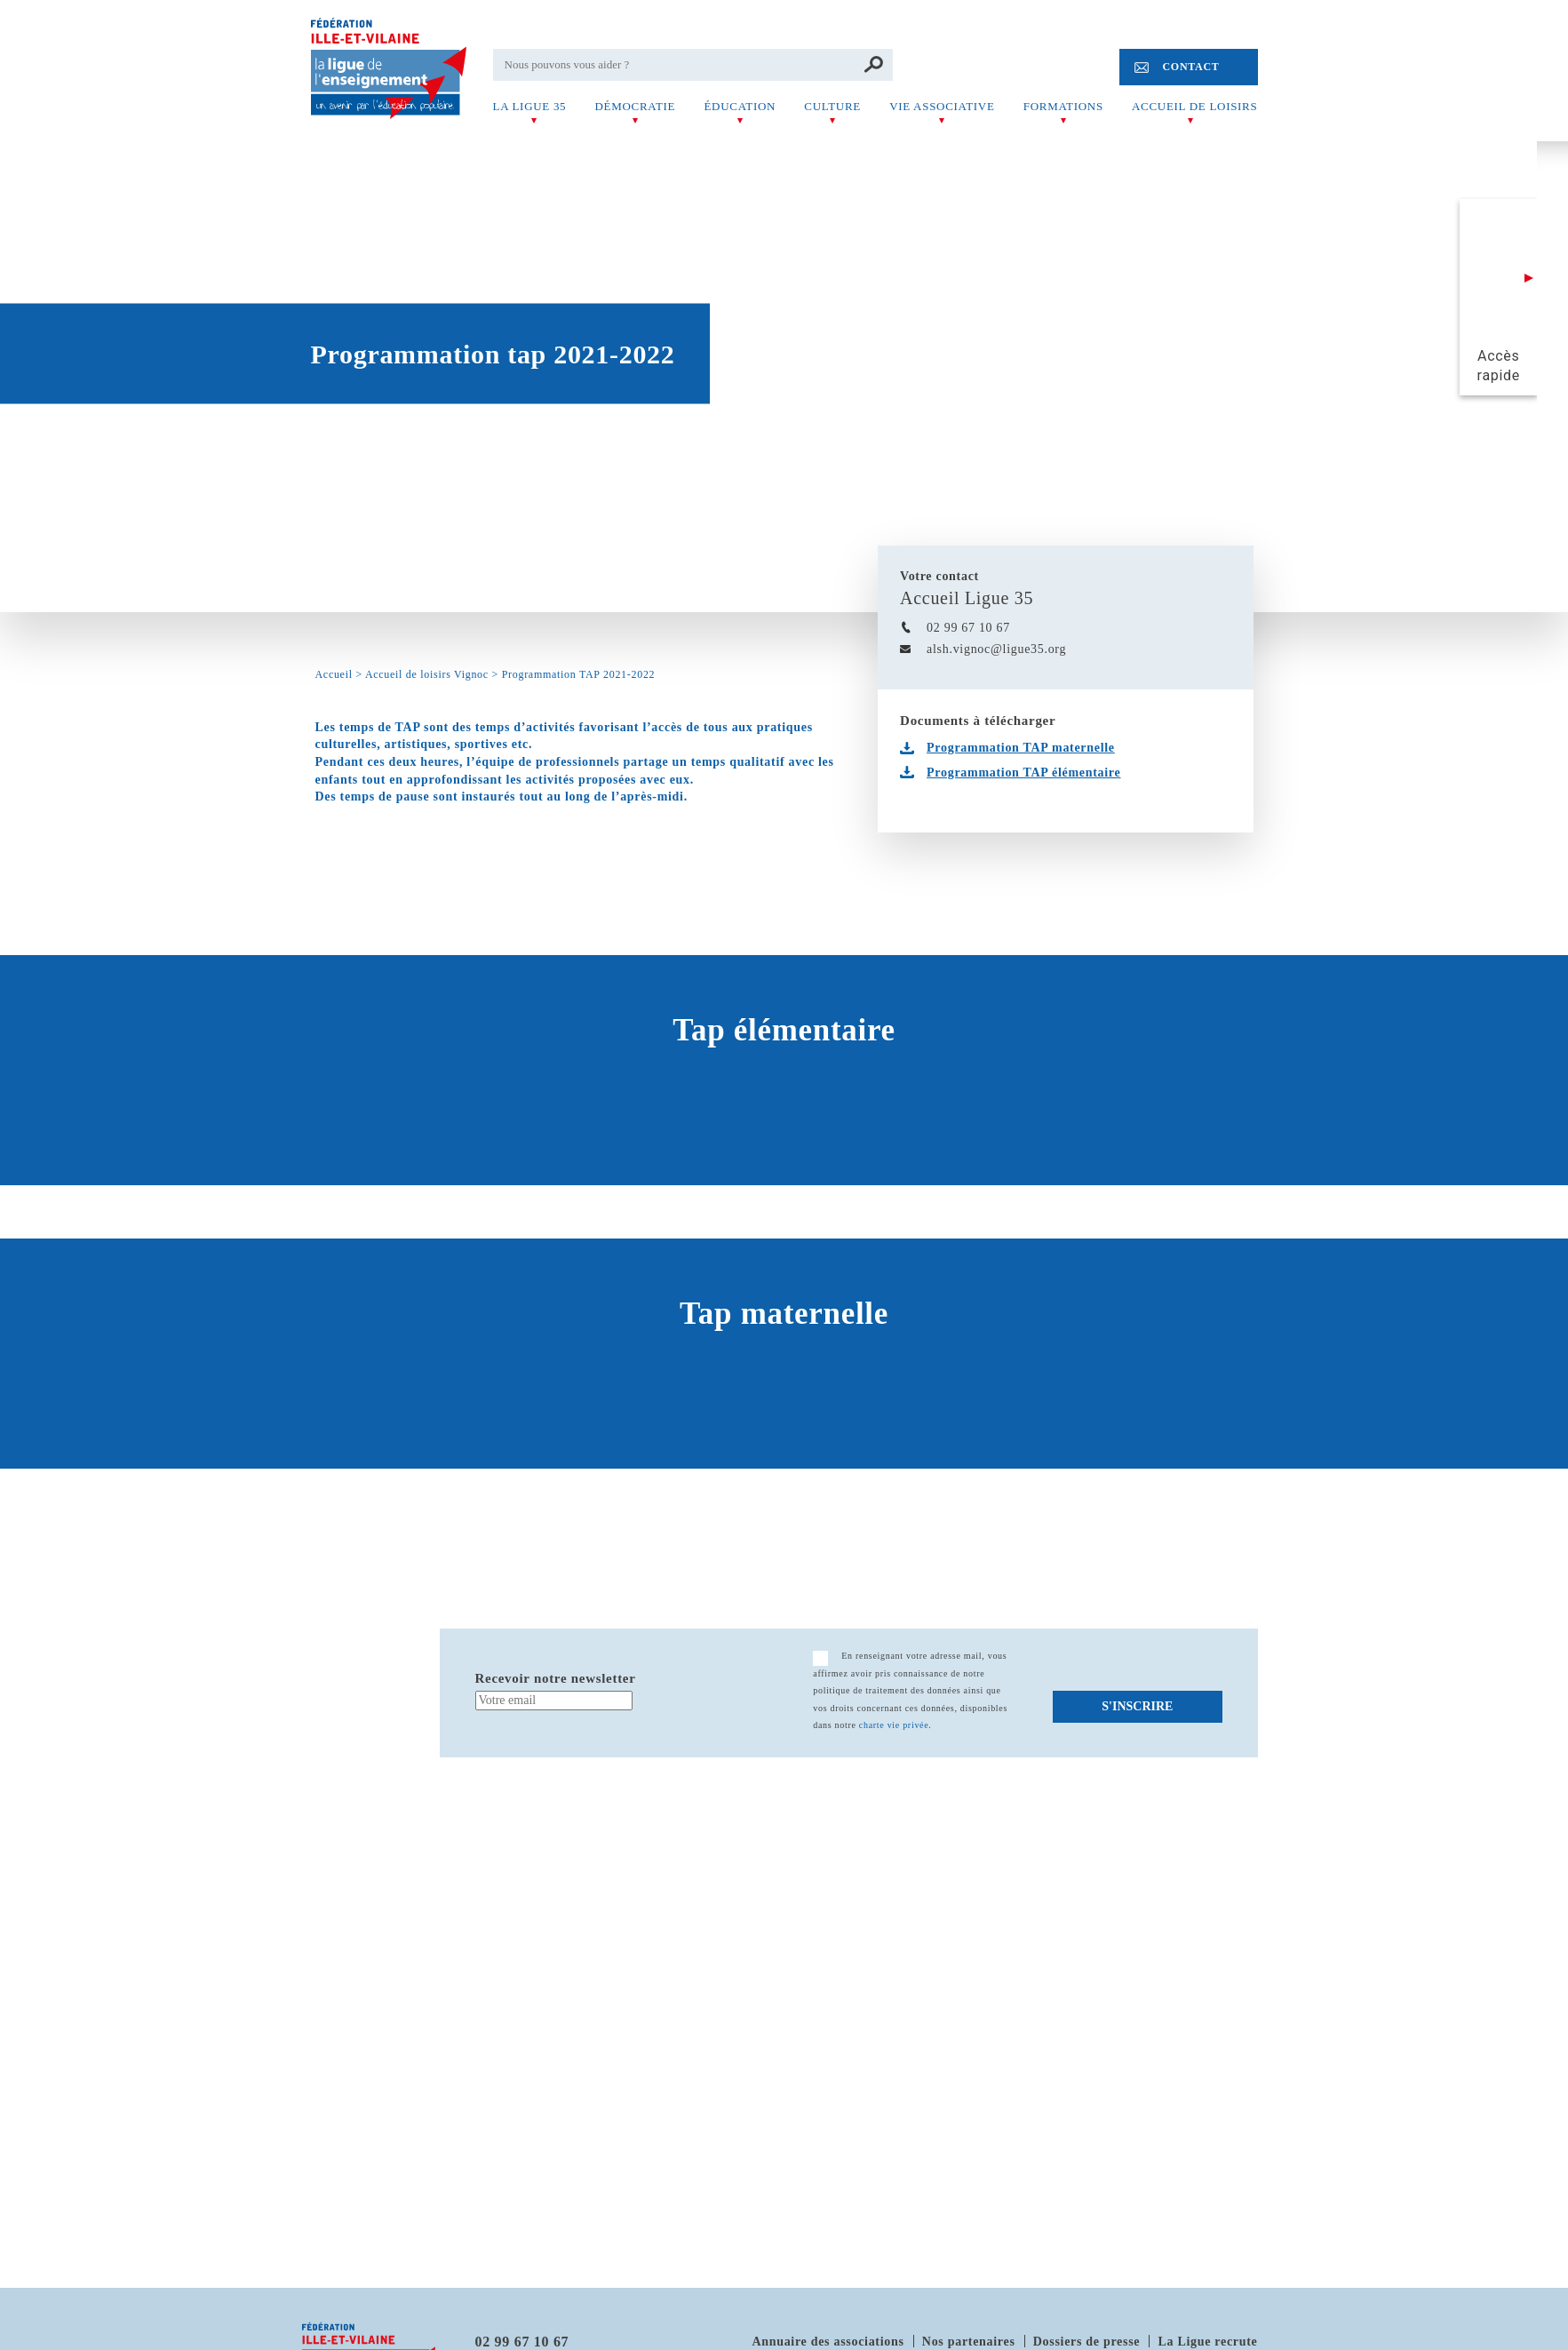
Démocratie (634, 106)
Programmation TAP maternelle (1021, 747)
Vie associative (941, 106)
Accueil (334, 674)
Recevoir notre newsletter (555, 1678)
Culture (832, 106)
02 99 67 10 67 (968, 627)
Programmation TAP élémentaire (1023, 772)
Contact (1190, 66)
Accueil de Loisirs (1194, 106)
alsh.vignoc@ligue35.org (996, 649)
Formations (1063, 106)
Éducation (740, 106)
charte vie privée (894, 1725)
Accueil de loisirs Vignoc (427, 674)
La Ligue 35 (530, 106)
